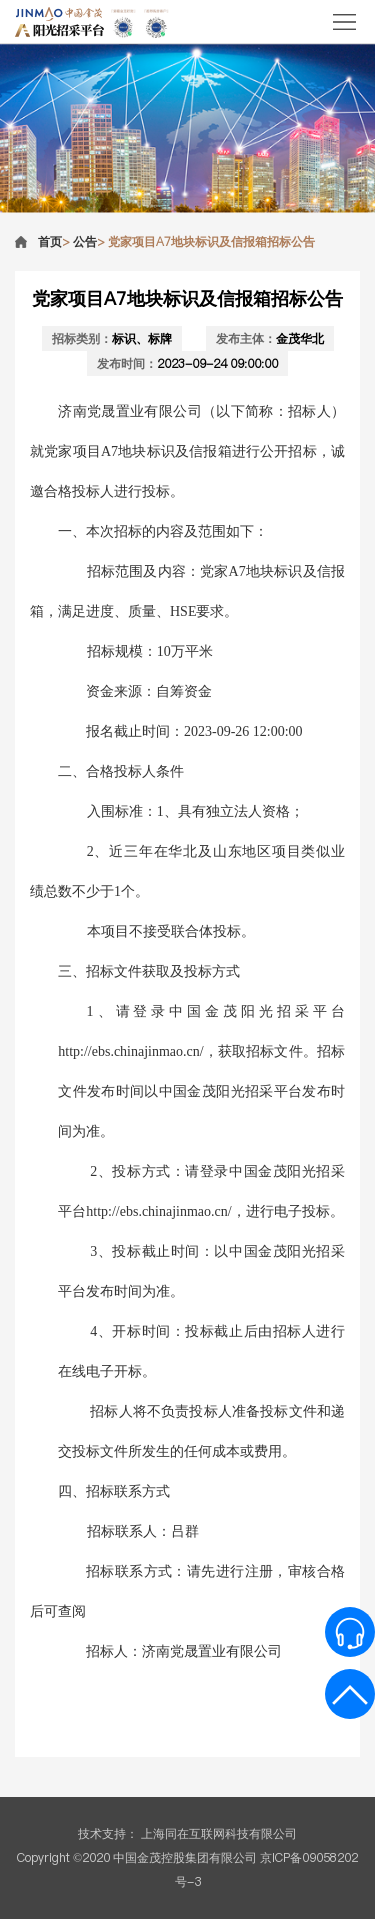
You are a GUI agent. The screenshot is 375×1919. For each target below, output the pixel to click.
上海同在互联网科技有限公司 (219, 1833)
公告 (85, 241)
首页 (50, 241)
